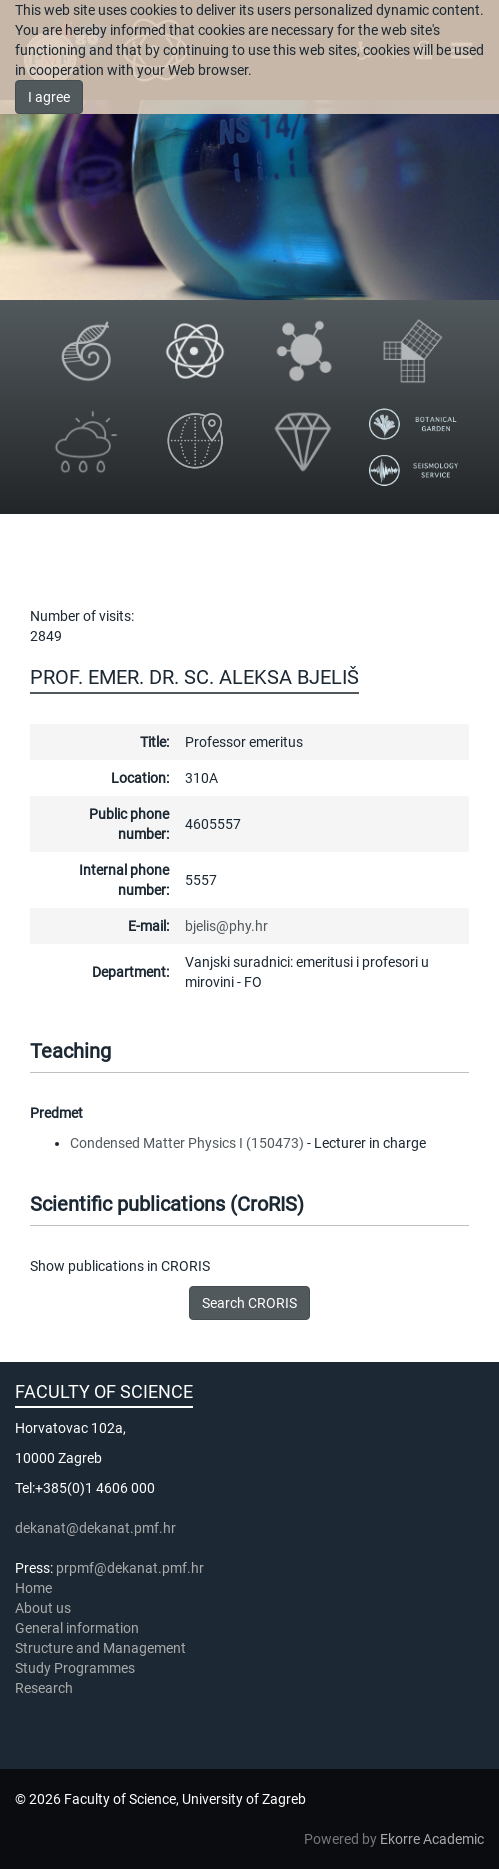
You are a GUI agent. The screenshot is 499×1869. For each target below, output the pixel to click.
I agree (49, 97)
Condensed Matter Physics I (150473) (187, 1143)
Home (33, 1588)
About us (44, 1608)
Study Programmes (75, 1668)
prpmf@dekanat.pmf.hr (130, 1568)
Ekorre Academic (432, 1839)
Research (45, 1688)
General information (77, 1628)
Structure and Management (100, 1648)
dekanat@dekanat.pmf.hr (95, 1528)
